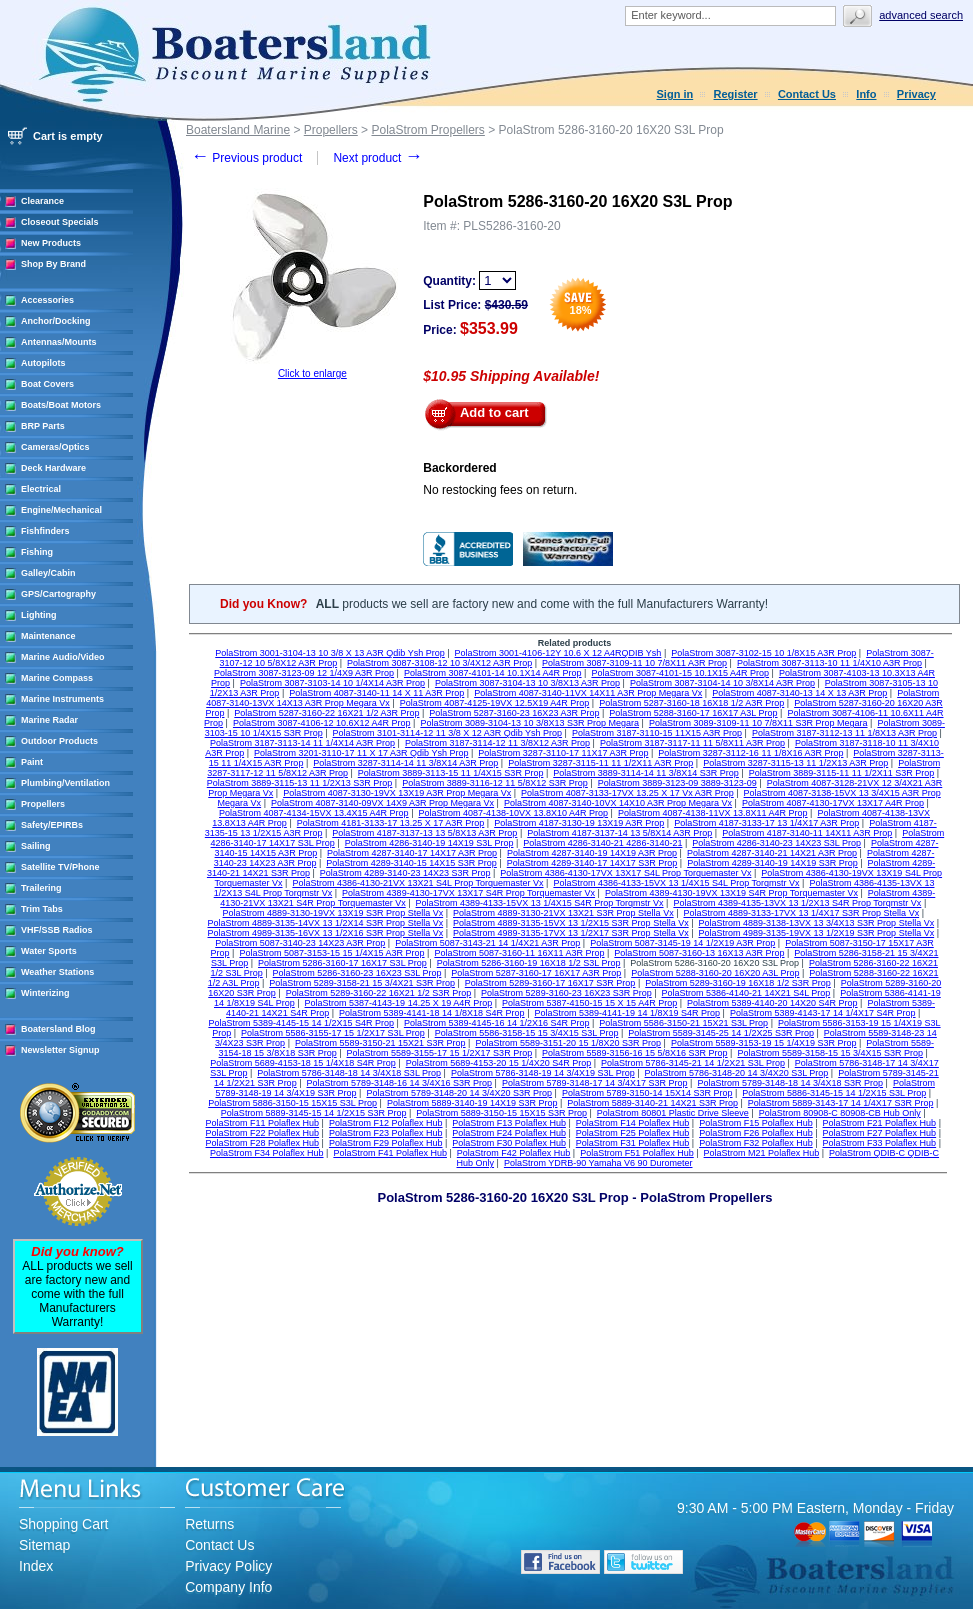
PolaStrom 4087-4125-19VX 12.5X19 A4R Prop (495, 703)
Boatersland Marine (238, 130)
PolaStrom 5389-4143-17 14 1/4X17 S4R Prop (823, 1013)
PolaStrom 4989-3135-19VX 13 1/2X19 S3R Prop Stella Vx (817, 933)
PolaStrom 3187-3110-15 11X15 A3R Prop (657, 733)
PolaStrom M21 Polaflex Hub (762, 1153)
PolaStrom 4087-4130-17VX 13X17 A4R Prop (833, 803)
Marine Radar (49, 720)
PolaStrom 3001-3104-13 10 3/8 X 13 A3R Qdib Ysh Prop (329, 653)
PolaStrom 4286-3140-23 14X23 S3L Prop (776, 843)
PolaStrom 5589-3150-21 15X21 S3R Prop (380, 1043)
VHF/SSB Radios (57, 930)
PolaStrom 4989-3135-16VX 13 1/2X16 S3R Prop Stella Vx (326, 933)
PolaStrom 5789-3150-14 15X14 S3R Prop (647, 1093)
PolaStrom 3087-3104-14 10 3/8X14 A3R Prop (722, 683)
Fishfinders (45, 531)
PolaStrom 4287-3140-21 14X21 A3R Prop (772, 853)
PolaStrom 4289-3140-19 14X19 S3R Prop (772, 863)
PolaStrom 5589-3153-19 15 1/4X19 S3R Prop (764, 1043)
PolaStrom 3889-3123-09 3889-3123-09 (677, 783)
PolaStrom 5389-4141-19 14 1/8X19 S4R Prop (627, 1013)
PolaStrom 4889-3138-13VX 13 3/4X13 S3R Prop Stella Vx (817, 923)
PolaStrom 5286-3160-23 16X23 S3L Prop (357, 973)
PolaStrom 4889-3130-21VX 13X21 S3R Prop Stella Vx (563, 913)
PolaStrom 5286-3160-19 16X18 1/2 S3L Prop (529, 963)
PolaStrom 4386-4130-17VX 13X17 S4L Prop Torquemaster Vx (625, 873)
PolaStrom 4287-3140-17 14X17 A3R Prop (412, 853)
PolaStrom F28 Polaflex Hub (263, 1143)
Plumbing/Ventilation (65, 783)
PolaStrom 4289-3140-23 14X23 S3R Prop (405, 873)
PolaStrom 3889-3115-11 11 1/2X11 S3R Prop (842, 773)
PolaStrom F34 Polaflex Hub (267, 1153)
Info (866, 94)
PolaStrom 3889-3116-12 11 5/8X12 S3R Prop (495, 783)
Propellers (43, 804)
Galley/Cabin (48, 573)
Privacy (916, 94)
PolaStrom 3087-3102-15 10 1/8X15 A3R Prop (763, 653)
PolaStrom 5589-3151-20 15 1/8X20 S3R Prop (568, 1043)
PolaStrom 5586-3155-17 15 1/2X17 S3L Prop (333, 1033)
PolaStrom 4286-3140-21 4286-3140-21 (602, 843)
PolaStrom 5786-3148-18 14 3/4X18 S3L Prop (349, 1073)
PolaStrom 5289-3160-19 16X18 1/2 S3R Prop (738, 983)
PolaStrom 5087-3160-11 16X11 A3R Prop (519, 953)
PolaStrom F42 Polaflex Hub (514, 1153)
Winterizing (45, 993)
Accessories (47, 300)
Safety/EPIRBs (52, 825)
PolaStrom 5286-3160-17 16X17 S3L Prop (342, 963)
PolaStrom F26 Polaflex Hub (756, 1133)
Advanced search (921, 15)
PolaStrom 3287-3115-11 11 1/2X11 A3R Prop (600, 763)
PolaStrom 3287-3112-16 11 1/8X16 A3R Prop (750, 753)
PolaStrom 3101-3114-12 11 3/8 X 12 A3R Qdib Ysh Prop (447, 733)
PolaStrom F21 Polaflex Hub (880, 1123)
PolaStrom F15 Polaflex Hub (756, 1123)
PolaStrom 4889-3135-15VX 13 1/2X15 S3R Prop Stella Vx (571, 923)
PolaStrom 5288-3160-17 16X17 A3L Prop (693, 713)
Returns (209, 1524)
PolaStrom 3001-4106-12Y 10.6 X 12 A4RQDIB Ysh (558, 653)
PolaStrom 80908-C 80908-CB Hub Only (840, 1113)
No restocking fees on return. (500, 490)
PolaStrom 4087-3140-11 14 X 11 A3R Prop (376, 693)
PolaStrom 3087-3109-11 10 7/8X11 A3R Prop (634, 663)
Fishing (37, 552)
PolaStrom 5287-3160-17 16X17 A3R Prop (536, 973)
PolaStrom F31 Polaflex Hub (633, 1143)
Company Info (228, 1587)
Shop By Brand (53, 264)
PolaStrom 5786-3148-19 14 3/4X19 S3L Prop (543, 1073)
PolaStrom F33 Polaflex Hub (880, 1143)
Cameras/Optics (55, 447)
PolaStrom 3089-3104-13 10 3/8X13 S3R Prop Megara (529, 723)
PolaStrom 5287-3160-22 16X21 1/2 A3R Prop (326, 713)
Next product (377, 158)
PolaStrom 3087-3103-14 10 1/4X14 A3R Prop (332, 683)
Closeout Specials (60, 222)
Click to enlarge (312, 373)
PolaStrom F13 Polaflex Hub (509, 1123)
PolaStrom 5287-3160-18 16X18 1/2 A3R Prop (691, 703)
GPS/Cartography (58, 594)
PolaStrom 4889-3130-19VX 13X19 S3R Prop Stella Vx (333, 913)
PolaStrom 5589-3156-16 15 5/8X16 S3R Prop (635, 1053)
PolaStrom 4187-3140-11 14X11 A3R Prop (807, 833)
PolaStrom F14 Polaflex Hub (633, 1123)
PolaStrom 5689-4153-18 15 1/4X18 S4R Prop (303, 1063)
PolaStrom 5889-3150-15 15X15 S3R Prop (501, 1113)
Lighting (39, 615)
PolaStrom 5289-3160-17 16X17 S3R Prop (550, 983)
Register (736, 94)
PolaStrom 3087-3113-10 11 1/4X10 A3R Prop (829, 663)
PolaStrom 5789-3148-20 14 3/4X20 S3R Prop (459, 1093)
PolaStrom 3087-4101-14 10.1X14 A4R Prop (493, 673)
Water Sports (49, 951)
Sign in (675, 94)
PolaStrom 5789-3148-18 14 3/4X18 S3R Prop (790, 1083)
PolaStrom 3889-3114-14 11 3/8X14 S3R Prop (646, 773)
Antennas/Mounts (59, 342)
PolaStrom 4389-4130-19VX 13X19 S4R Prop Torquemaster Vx (731, 893)
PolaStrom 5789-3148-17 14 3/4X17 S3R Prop (595, 1083)
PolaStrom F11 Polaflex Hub (263, 1123)
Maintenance (48, 636)
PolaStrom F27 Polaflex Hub (880, 1133)
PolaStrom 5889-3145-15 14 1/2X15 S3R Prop (314, 1113)
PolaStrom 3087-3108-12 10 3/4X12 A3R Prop (439, 663)
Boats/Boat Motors (61, 405)
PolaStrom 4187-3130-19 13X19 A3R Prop (579, 823)
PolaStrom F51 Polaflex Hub (637, 1153)
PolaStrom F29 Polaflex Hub (386, 1143)
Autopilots (43, 363)
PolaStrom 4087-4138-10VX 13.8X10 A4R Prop (513, 813)
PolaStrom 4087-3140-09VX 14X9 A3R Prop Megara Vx (382, 803)
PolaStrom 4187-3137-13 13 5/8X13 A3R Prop (424, 833)
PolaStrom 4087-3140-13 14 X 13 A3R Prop (799, 693)
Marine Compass (57, 678)
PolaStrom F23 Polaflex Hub (386, 1133)
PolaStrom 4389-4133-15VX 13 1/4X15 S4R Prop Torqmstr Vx (540, 903)
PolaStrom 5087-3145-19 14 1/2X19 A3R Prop (682, 943)
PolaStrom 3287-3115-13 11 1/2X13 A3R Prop (795, 763)
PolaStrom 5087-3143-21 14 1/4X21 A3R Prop (487, 943)
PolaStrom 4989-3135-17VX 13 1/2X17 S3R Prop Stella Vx (571, 933)
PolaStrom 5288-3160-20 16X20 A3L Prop (715, 973)
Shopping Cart (64, 1524)
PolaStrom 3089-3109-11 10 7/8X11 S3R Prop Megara (758, 723)
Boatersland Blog (58, 1029)
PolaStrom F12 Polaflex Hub (386, 1123)
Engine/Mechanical (61, 510)
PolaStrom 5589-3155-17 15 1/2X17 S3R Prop (440, 1053)
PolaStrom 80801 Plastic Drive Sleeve (673, 1113)
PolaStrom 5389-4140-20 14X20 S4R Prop (772, 1003)
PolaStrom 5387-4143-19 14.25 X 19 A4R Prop (399, 1003)
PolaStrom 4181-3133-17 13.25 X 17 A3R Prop (391, 823)
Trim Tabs (42, 909)
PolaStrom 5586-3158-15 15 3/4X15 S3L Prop (527, 1033)
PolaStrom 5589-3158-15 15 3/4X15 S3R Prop (830, 1053)
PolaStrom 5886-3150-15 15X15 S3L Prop (292, 1103)
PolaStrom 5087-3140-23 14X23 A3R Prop (300, 943)
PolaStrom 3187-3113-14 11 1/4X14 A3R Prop (302, 743)
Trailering (41, 888)
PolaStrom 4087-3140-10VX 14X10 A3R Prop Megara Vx (618, 803)
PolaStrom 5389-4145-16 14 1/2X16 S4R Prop (497, 1023)
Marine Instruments (62, 699)
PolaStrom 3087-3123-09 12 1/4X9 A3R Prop (304, 673)
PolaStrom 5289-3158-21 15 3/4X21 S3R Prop (362, 983)
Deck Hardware (53, 468)
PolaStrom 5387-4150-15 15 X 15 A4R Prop (589, 1003)
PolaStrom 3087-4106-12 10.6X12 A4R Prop (322, 723)
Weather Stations (57, 972)
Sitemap (44, 1545)
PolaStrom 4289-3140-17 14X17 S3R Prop (592, 863)
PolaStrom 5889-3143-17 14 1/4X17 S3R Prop (841, 1103)
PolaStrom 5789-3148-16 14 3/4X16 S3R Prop (399, 1083)
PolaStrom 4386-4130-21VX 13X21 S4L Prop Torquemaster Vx (417, 883)
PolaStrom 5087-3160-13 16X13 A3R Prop (699, 953)
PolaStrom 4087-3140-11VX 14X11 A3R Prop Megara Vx (588, 693)
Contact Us (807, 94)
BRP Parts (43, 426)
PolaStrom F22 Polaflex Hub (263, 1133)
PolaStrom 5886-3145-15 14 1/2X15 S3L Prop (834, 1093)
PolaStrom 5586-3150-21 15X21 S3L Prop (683, 1023)
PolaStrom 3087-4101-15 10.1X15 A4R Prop (680, 673)
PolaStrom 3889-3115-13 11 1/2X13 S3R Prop (300, 783)
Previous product (246, 158)
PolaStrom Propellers (427, 130)
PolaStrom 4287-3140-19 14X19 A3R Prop (592, 853)
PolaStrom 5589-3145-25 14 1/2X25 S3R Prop (721, 1033)
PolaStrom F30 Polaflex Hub (509, 1143)
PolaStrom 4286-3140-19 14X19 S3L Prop (429, 843)
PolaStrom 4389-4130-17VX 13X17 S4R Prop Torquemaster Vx (468, 893)
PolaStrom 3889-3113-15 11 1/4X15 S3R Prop (451, 773)
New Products (51, 243)
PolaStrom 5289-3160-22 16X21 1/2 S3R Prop (379, 993)
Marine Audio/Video (63, 657)
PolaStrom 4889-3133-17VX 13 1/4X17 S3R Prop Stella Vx (801, 913)
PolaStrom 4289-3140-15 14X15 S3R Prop (411, 863)
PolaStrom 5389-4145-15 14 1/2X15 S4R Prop (301, 1023)
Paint (32, 762)
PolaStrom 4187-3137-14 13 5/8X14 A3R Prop (619, 833)
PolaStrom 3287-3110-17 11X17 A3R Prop (563, 753)
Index (36, 1566)
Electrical (41, 489)
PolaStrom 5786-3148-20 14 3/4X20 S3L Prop (737, 1073)
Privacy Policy (228, 1566)
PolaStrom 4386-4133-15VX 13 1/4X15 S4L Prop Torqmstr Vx (676, 883)
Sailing (36, 846)
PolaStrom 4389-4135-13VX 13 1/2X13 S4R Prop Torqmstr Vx (797, 903)
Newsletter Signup (60, 1050)
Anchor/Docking (56, 321)
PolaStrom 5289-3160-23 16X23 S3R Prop (566, 993)
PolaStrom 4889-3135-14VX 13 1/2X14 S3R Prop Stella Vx (326, 923)
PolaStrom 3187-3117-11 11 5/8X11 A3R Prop (692, 743)
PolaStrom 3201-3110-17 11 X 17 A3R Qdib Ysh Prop (361, 753)
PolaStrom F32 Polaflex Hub (756, 1143)
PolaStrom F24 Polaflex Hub (509, 1133)
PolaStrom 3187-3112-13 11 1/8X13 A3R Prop (844, 733)
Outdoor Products (59, 741)
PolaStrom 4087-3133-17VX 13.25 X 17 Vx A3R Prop (627, 793)
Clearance (42, 201)
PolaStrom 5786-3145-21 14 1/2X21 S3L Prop (693, 1063)
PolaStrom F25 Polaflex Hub (633, 1133)
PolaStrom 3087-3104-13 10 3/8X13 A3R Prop (527, 683)
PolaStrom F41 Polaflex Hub (390, 1153)
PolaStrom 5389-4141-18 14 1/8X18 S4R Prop (432, 1013)
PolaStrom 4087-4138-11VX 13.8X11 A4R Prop (713, 813)
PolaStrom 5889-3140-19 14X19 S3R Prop (472, 1103)
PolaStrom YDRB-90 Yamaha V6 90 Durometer (598, 1163)
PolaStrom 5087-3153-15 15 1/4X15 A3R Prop (331, 953)
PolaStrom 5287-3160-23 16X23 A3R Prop (514, 713)
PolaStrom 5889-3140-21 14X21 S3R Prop (652, 1103)
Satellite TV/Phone (60, 867)
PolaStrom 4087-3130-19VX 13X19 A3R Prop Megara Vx (397, 793)
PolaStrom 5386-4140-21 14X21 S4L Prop (746, 993)
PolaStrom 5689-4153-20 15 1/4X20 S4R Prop (499, 1063)
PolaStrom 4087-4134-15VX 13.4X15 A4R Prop (314, 813)
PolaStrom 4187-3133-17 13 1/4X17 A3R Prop (766, 823)
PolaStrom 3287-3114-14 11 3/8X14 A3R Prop (405, 763)
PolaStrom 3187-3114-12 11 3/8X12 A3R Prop (497, 743)
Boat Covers (47, 384)
